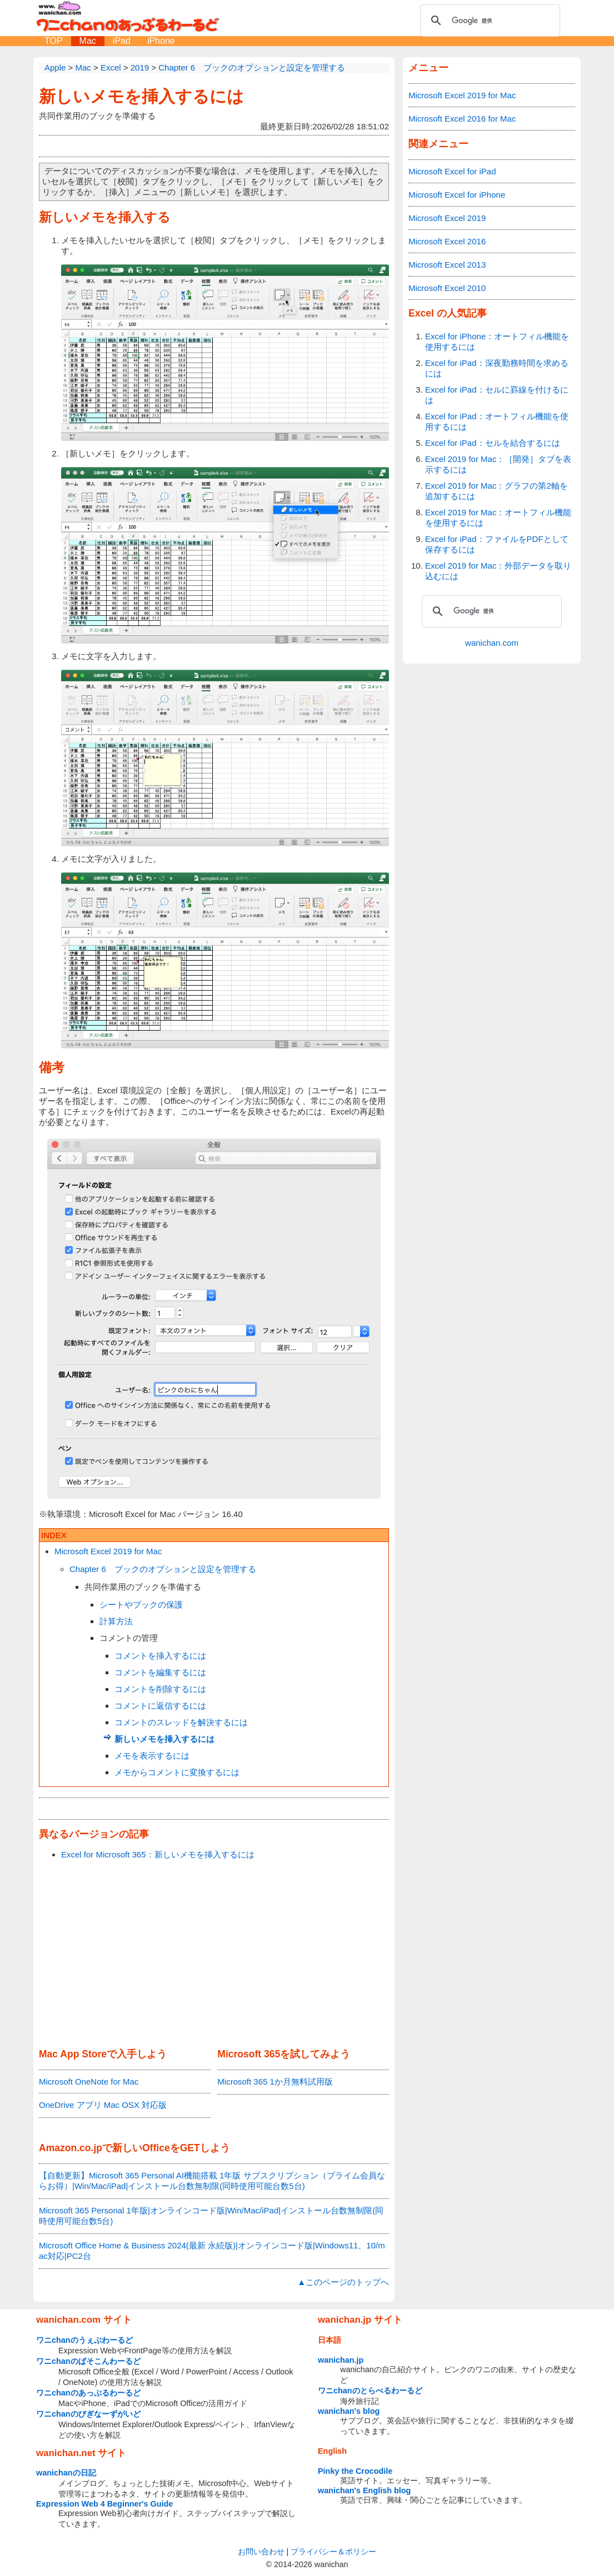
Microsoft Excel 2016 (447, 241)
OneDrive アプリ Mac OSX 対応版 (103, 2105)
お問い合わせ (261, 2551)
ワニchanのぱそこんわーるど (88, 2361)
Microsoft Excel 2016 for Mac (462, 118)
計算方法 (116, 1621)
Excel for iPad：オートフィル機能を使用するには (496, 421)
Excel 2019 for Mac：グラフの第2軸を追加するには (496, 491)
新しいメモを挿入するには (141, 96)
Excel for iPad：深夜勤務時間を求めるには (496, 368)
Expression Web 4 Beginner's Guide (104, 2503)
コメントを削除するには (160, 1689)
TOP (53, 41)
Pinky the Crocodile (355, 2471)
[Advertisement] (214, 1954)
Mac (87, 41)
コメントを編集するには (160, 1672)
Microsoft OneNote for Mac (88, 2081)
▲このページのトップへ (343, 2282)
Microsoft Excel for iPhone (456, 194)
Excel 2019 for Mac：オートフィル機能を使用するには (498, 518)
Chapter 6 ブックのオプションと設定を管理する (162, 1569)
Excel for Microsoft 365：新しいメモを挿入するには (157, 1854)
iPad (122, 41)
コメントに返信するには (160, 1705)
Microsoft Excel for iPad (452, 171)
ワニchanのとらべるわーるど (370, 2390)
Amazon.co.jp (70, 2147)
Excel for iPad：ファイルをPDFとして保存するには (496, 544)
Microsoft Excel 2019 (447, 218)
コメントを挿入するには (160, 1655)
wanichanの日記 (66, 2472)
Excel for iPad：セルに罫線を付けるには (496, 395)
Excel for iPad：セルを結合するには (492, 443)
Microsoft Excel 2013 (447, 264)
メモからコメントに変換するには (176, 1772)
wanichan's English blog (364, 2490)
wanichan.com (491, 642)
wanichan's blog (349, 2411)
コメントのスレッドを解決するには (181, 1722)
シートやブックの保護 (141, 1604)
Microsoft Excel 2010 (447, 288)
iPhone (161, 41)
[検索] (488, 20)
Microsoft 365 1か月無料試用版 (275, 2081)
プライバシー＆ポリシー (333, 2551)
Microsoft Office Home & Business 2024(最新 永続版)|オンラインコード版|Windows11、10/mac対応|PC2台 (212, 2251)
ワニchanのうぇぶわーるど (84, 2340)
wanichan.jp (340, 2360)
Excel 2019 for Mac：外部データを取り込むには (498, 571)
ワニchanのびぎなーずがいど (88, 2413)
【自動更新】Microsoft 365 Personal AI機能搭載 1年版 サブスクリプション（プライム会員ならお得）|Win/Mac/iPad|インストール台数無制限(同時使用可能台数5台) (212, 2181)
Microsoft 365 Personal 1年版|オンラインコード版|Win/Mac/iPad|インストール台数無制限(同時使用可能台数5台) (211, 2216)
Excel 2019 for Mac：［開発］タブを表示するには (498, 464)
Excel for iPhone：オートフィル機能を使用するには (497, 341)
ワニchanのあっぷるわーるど (88, 2392)
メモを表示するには (151, 1755)
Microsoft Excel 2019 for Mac (108, 1551)
